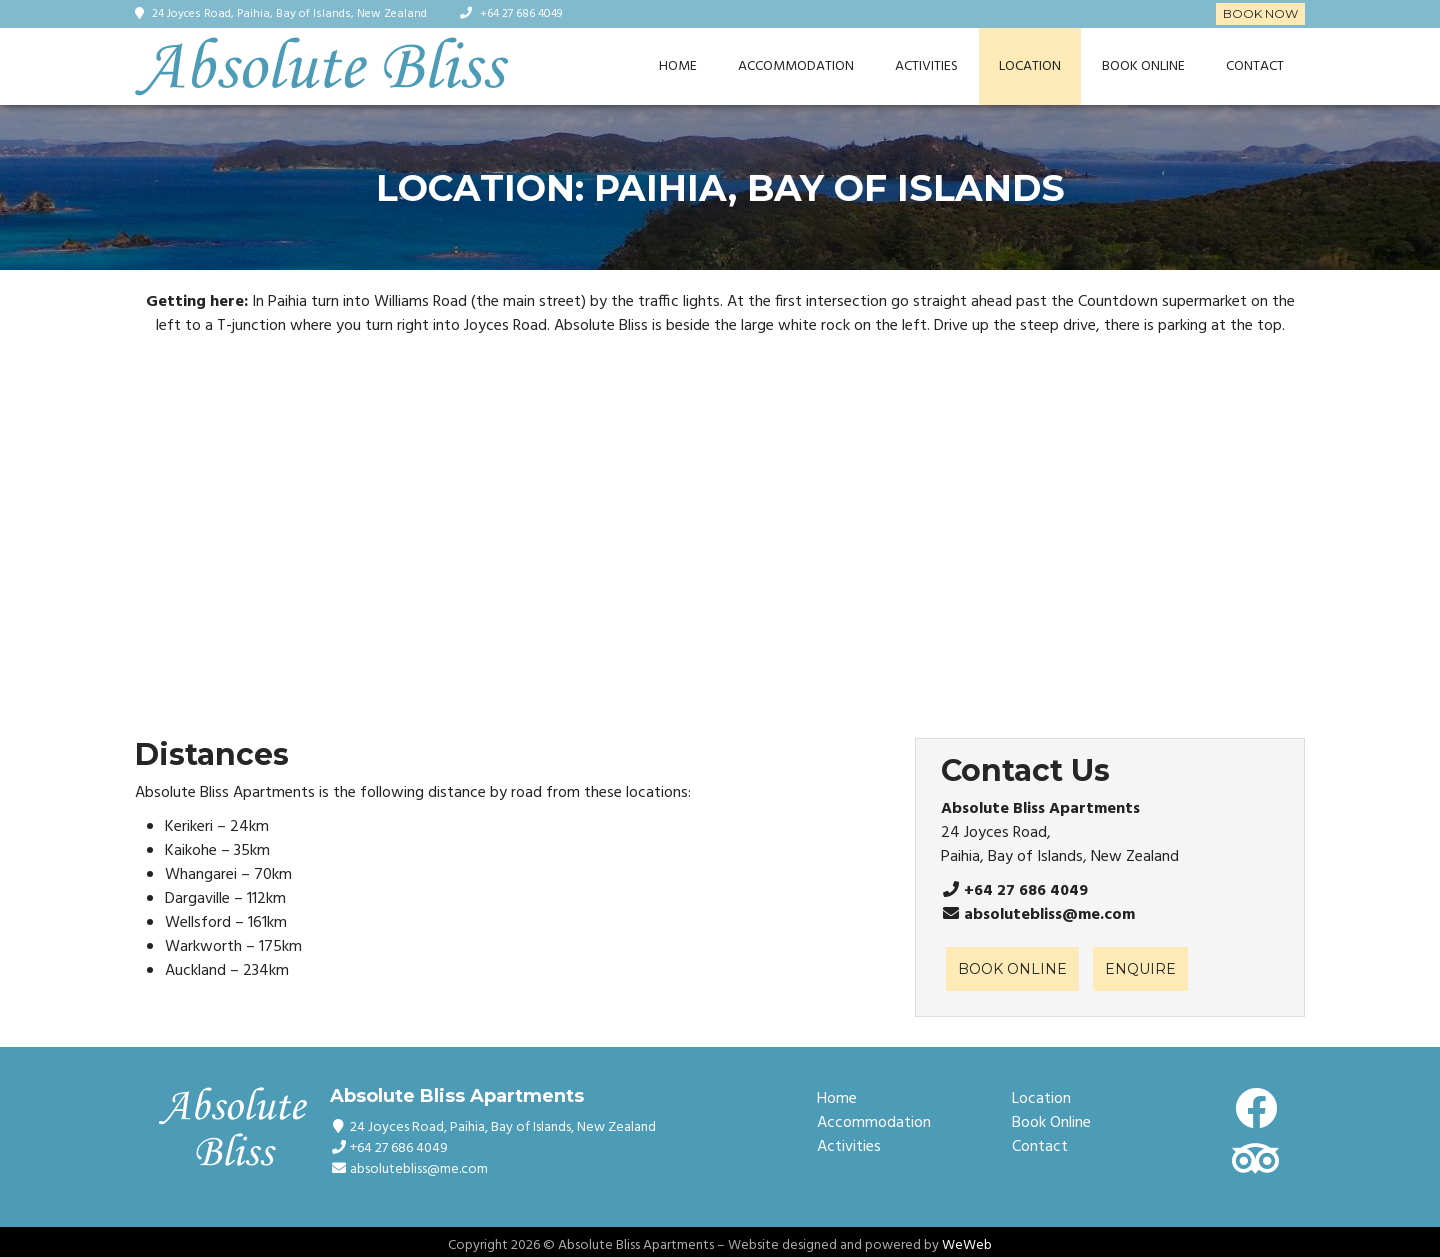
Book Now (1260, 13)
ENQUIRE (1140, 969)
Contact (1255, 66)
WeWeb (967, 1245)
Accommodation (796, 66)
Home (678, 66)
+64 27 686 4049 (521, 14)
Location (1030, 66)
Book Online (1143, 66)
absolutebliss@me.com (1049, 915)
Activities (926, 66)
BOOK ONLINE (1012, 969)
